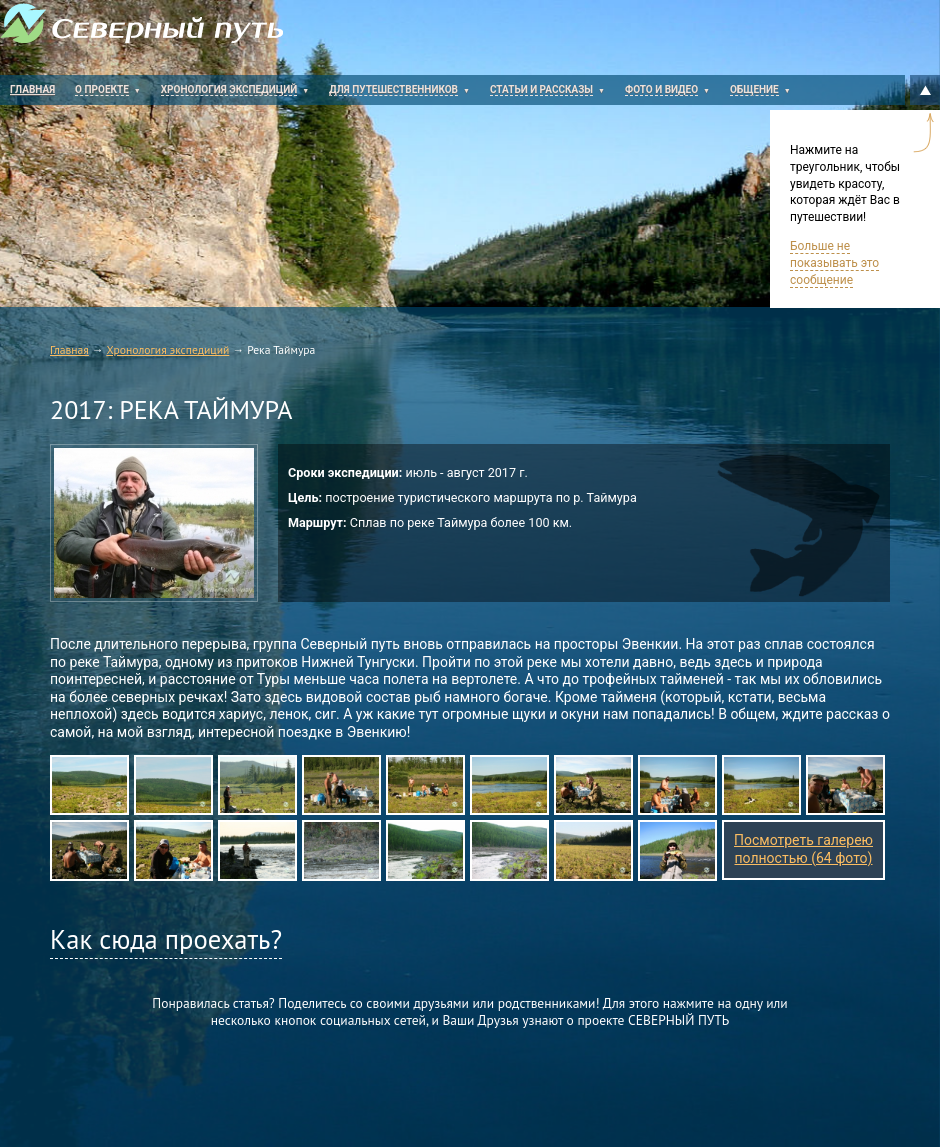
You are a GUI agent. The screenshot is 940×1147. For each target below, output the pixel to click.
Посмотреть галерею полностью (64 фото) (803, 849)
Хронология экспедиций (167, 349)
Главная (69, 349)
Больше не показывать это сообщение (834, 263)
